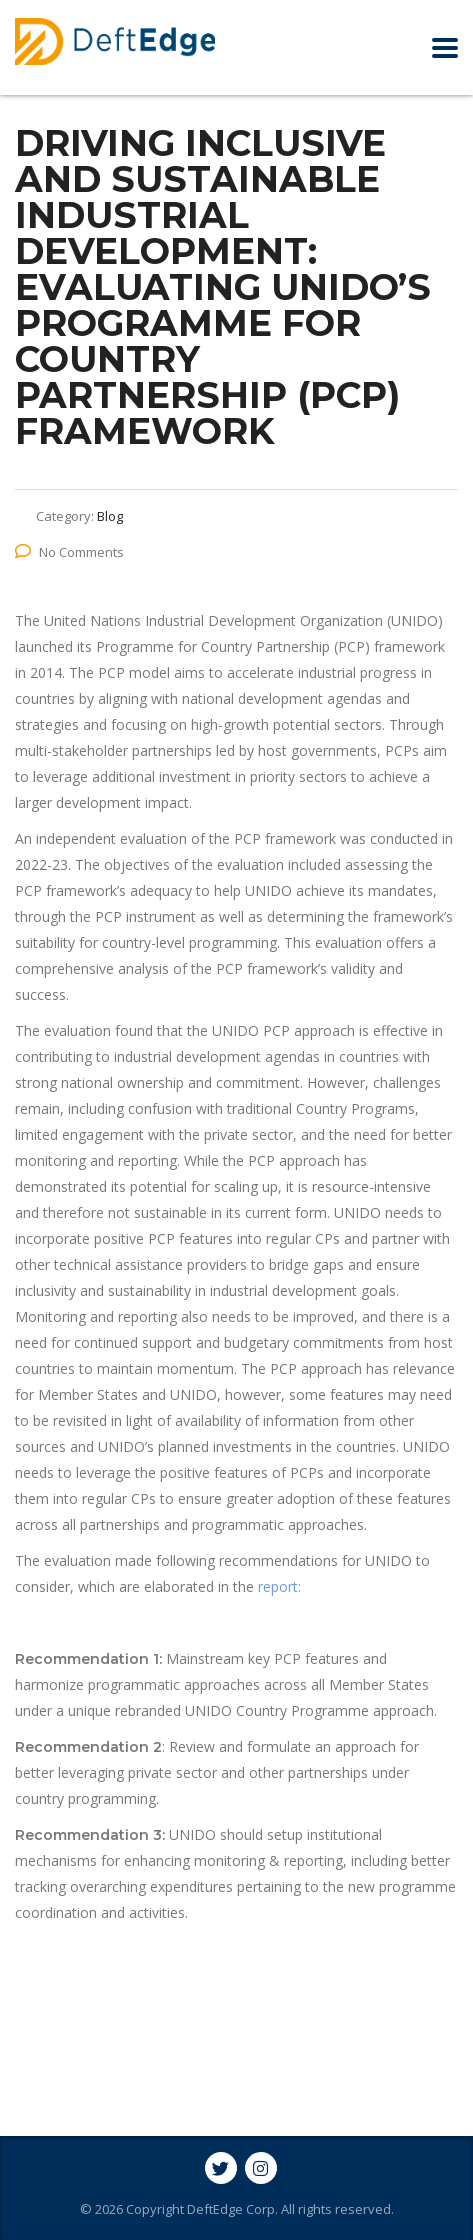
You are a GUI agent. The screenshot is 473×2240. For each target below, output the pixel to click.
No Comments (69, 552)
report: (279, 1586)
